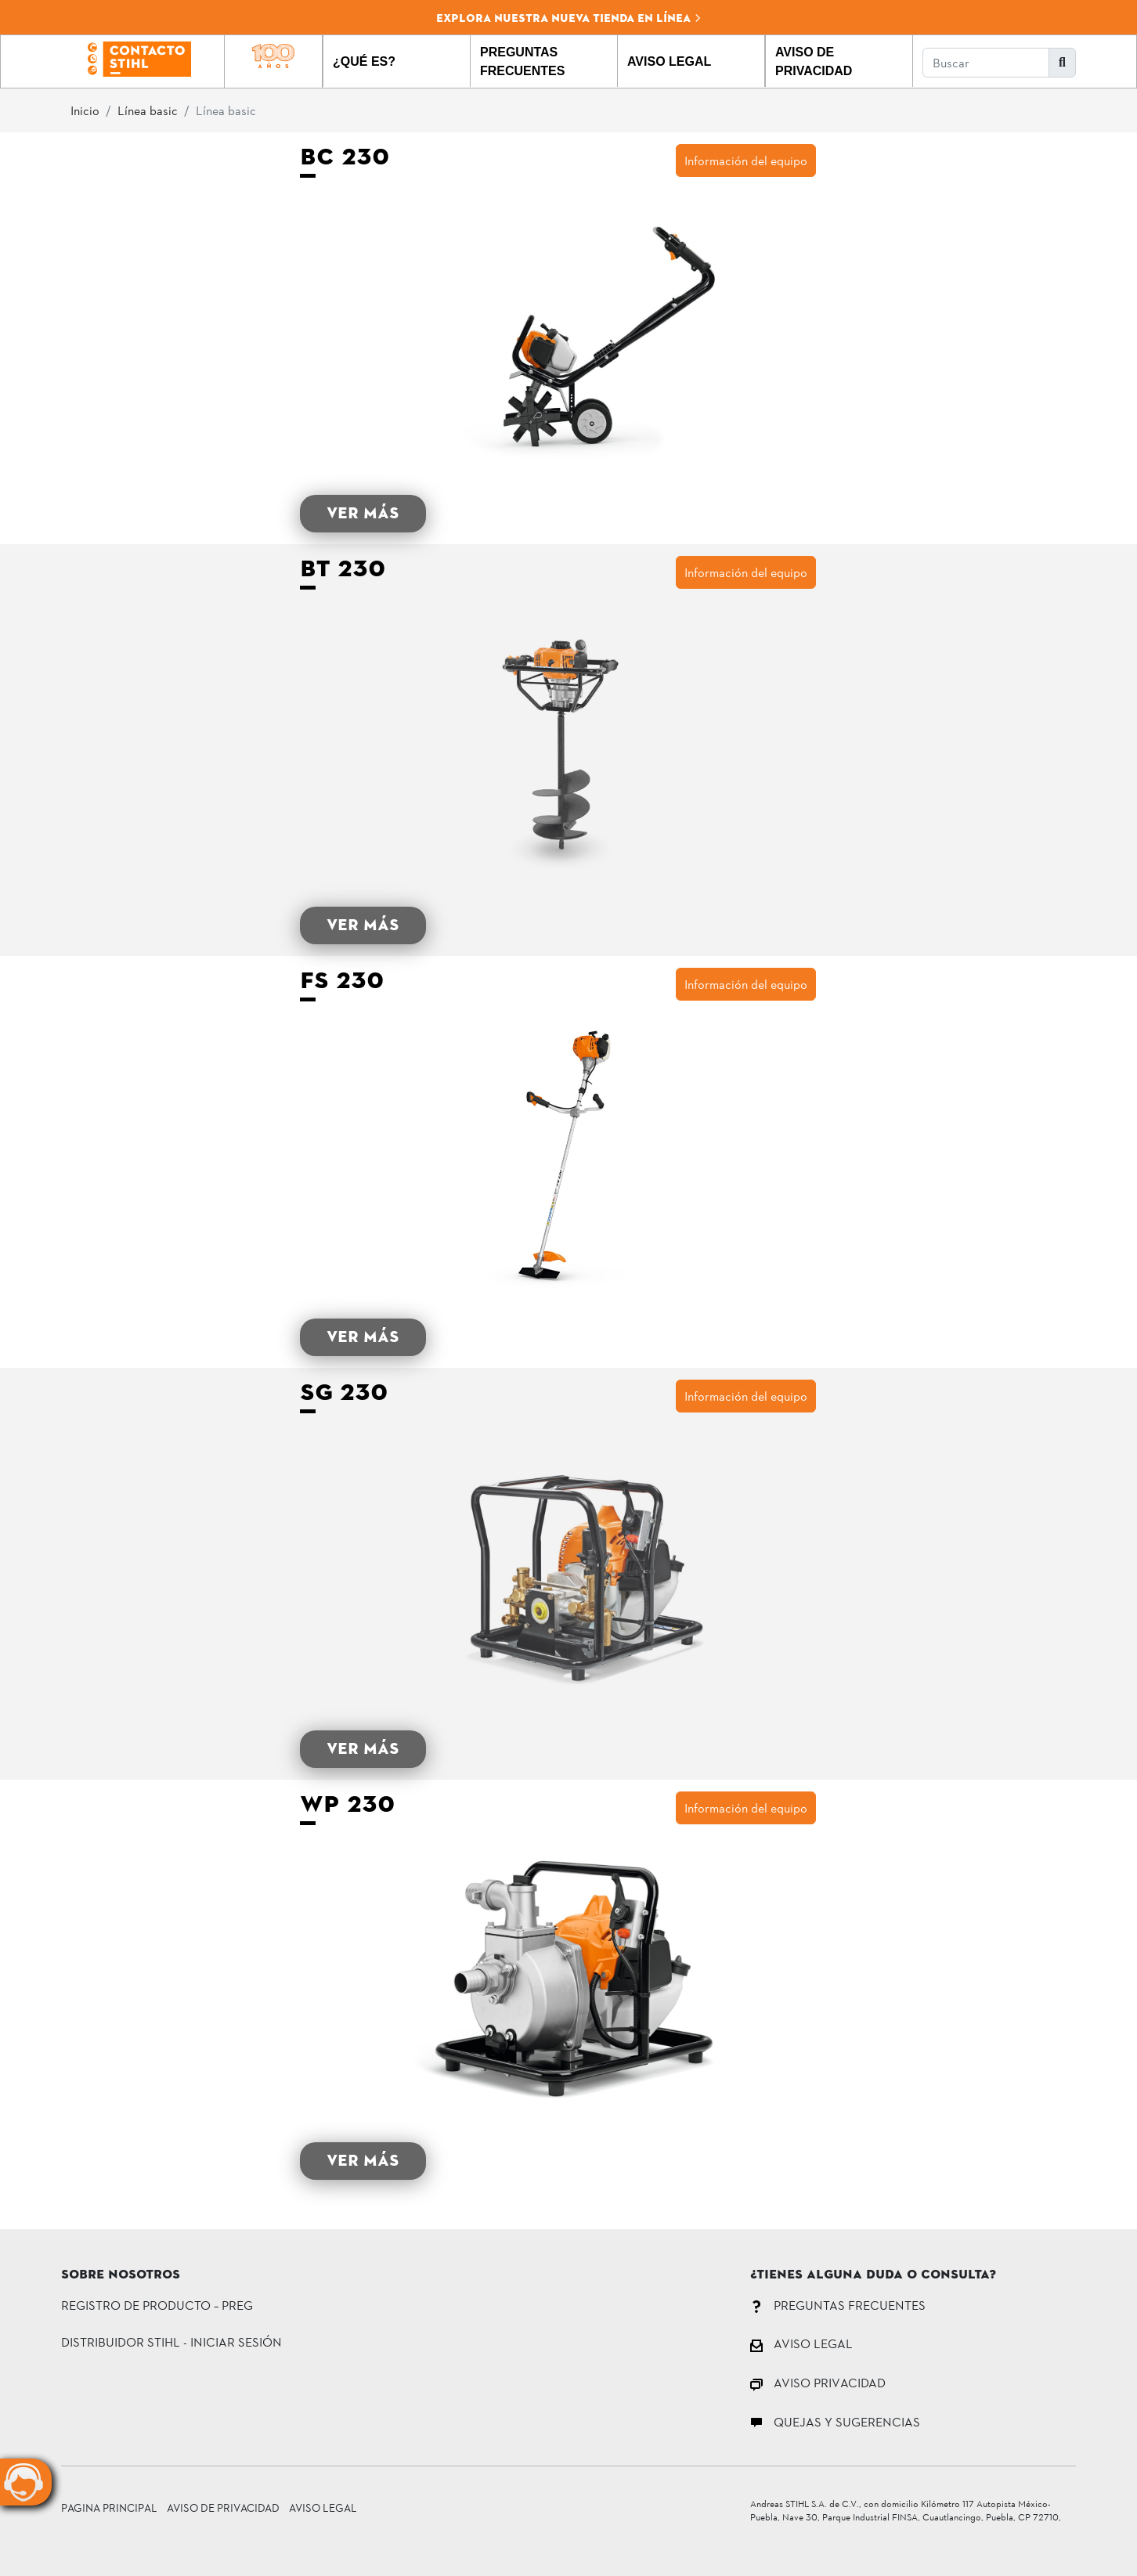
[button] (397, 61)
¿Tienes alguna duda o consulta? (873, 2275)
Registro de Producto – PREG (157, 2305)
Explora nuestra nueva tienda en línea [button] (569, 18)
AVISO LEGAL (801, 2343)
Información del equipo (745, 160)
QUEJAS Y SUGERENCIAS (835, 2421)
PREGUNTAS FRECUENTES (838, 2305)
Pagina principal (109, 2507)
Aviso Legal (323, 2507)
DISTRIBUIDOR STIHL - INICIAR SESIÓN (171, 2341)
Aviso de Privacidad (223, 2507)
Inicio (84, 110)
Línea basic (147, 110)
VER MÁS (363, 513)
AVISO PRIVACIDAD (818, 2382)
